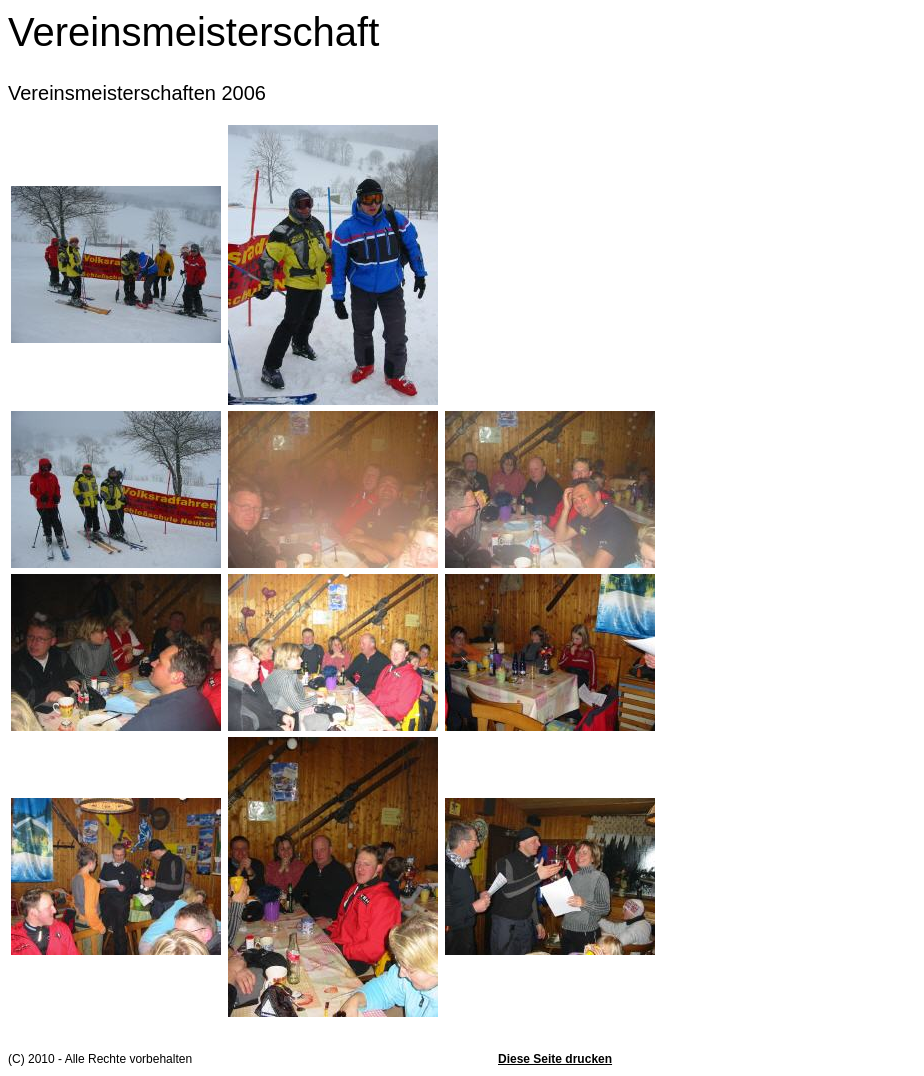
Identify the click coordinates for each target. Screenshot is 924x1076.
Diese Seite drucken (555, 1059)
